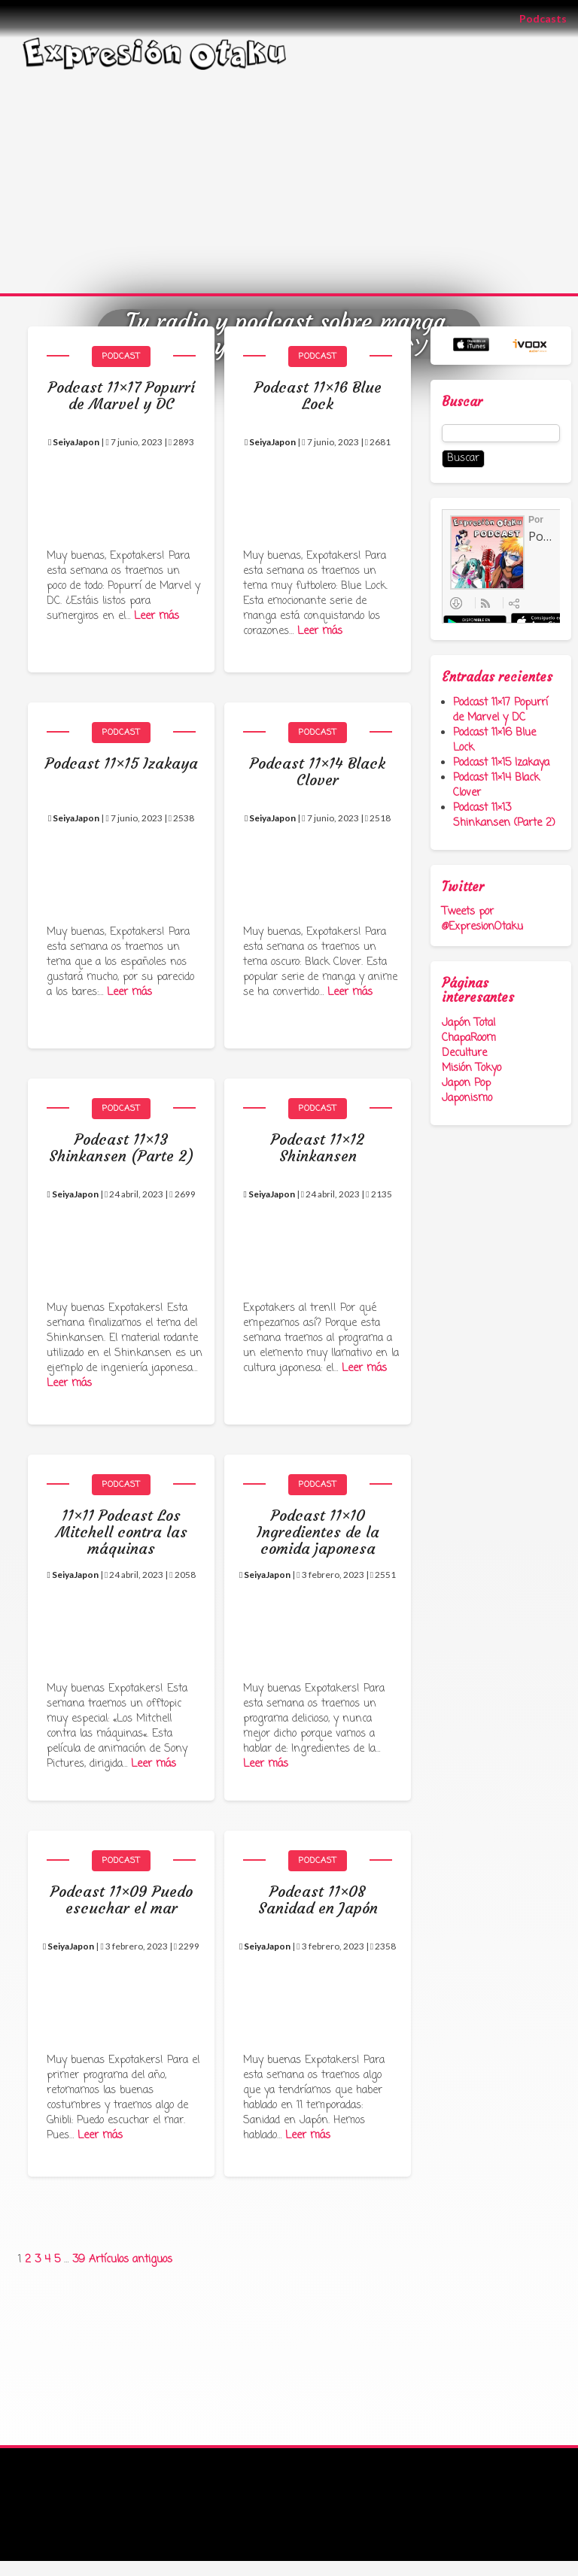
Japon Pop (466, 1083)
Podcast (121, 356)
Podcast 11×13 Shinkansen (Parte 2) (504, 815)
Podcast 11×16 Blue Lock (494, 740)
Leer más (156, 616)
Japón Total (468, 1023)
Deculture (464, 1053)
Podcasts (548, 18)
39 (78, 2260)
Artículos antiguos (130, 2260)
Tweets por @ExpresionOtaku (482, 919)
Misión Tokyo (471, 1068)
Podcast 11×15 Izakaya (501, 763)
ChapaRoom (469, 1038)
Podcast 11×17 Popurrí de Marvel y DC (500, 710)
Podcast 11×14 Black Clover (496, 785)
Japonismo (467, 1098)
